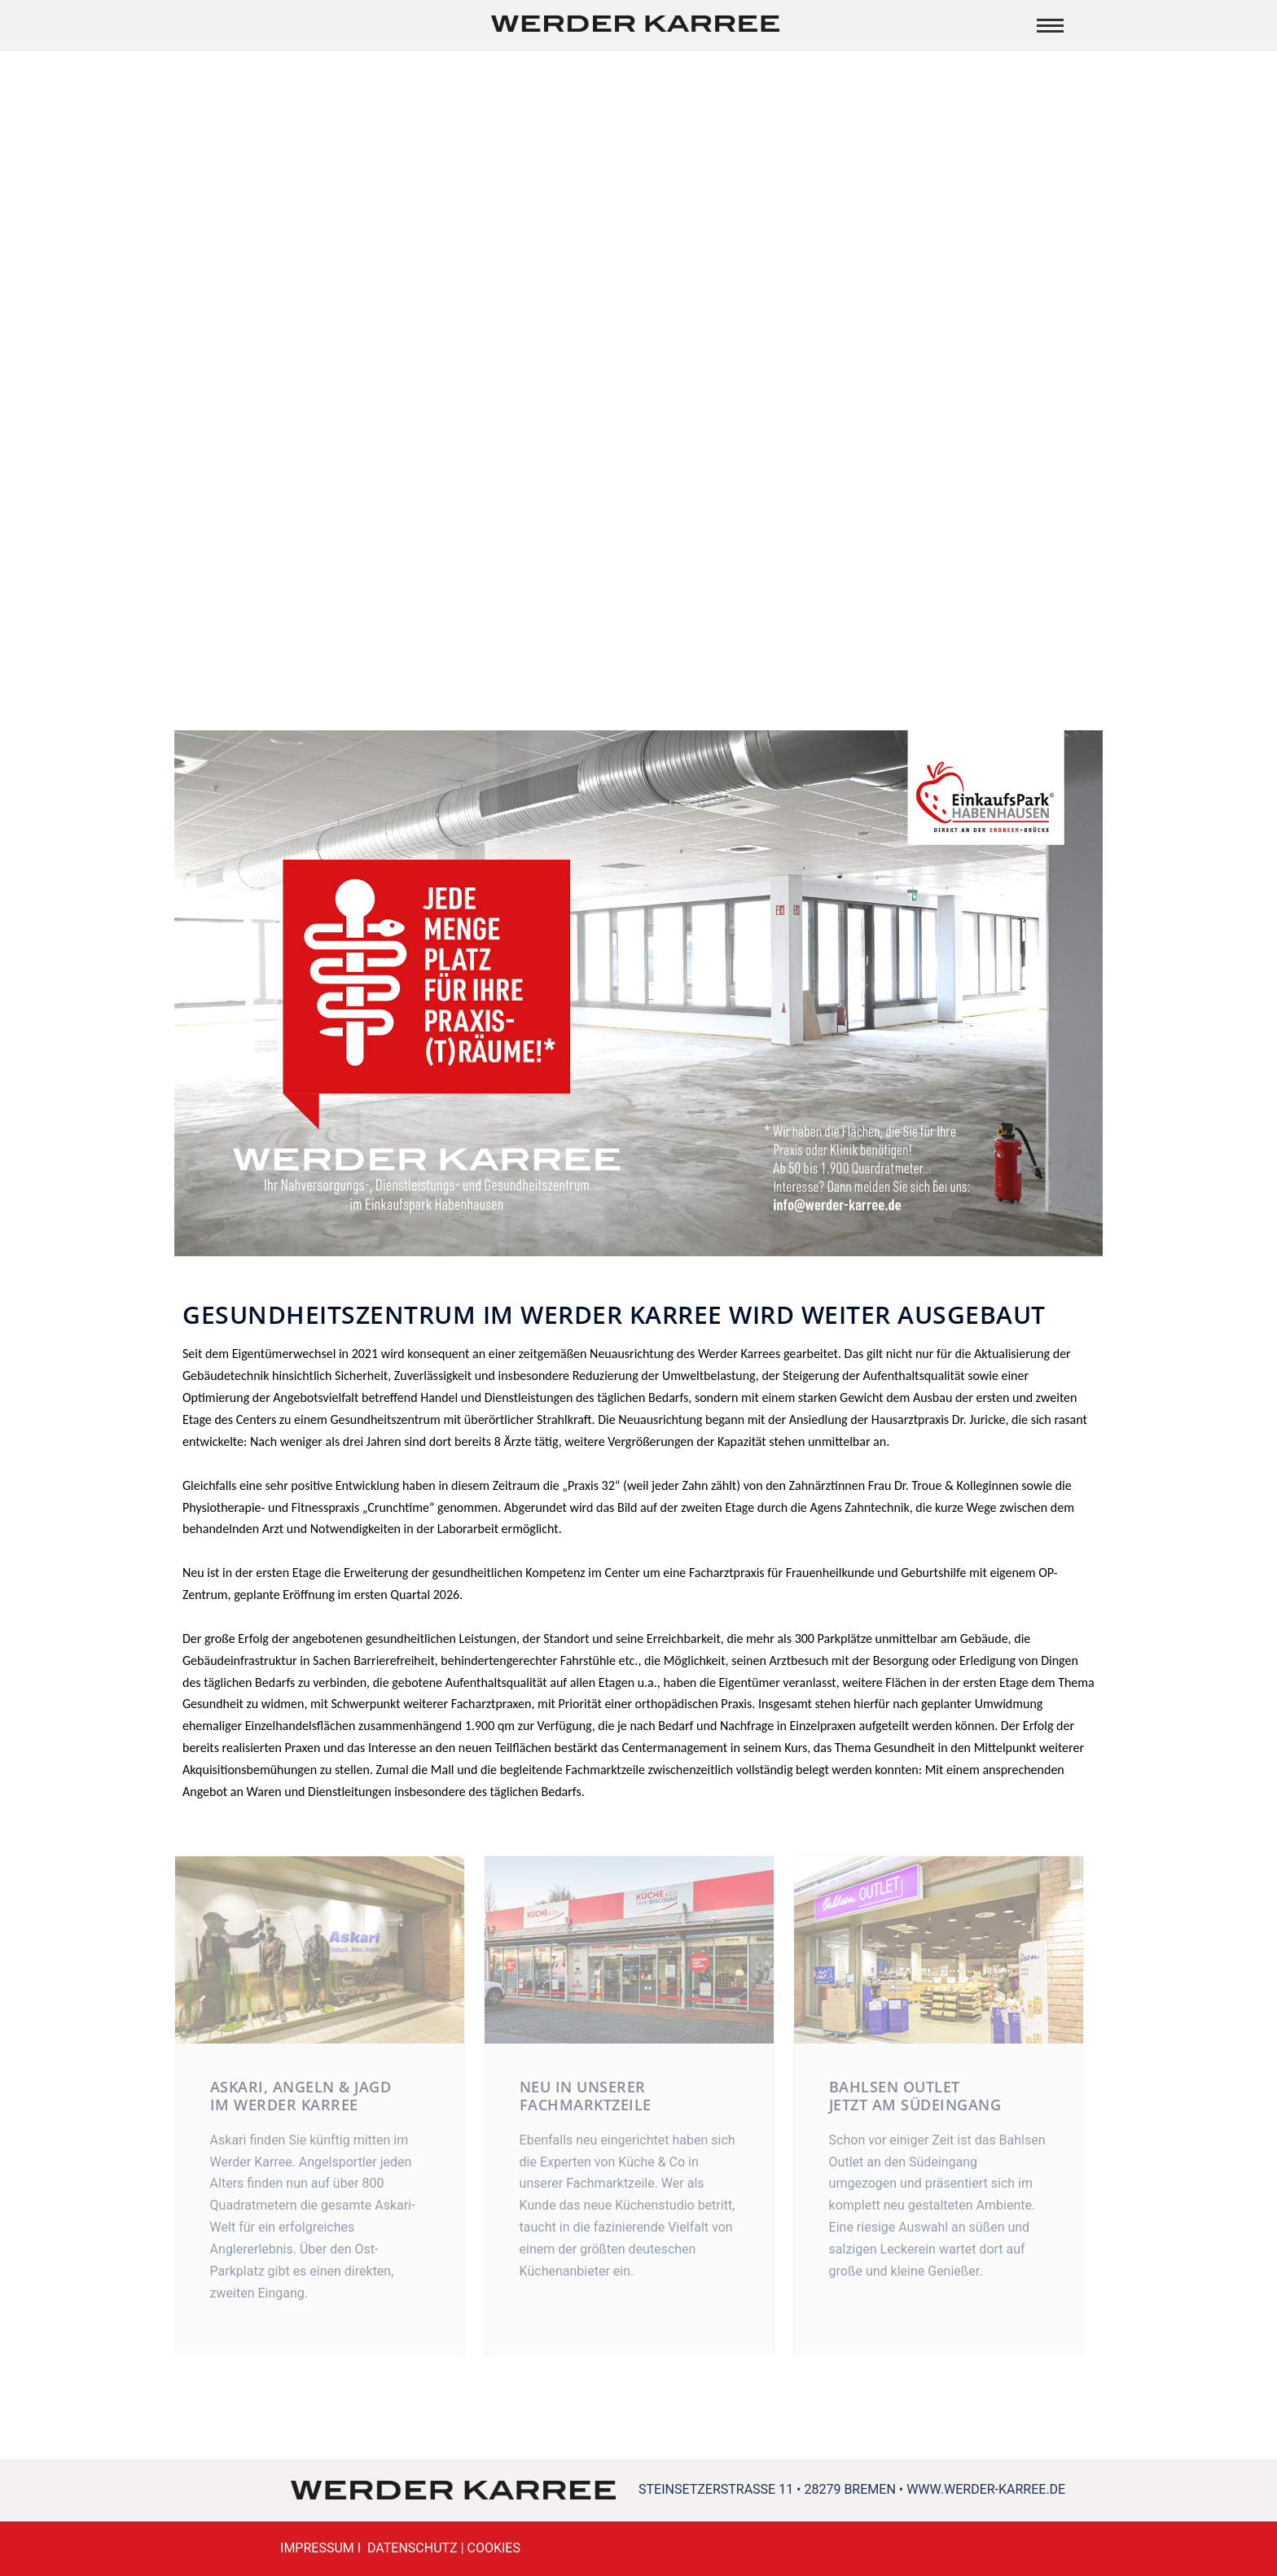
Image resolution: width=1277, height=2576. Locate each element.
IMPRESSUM (317, 2548)
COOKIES (493, 2548)
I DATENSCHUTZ (406, 2548)
